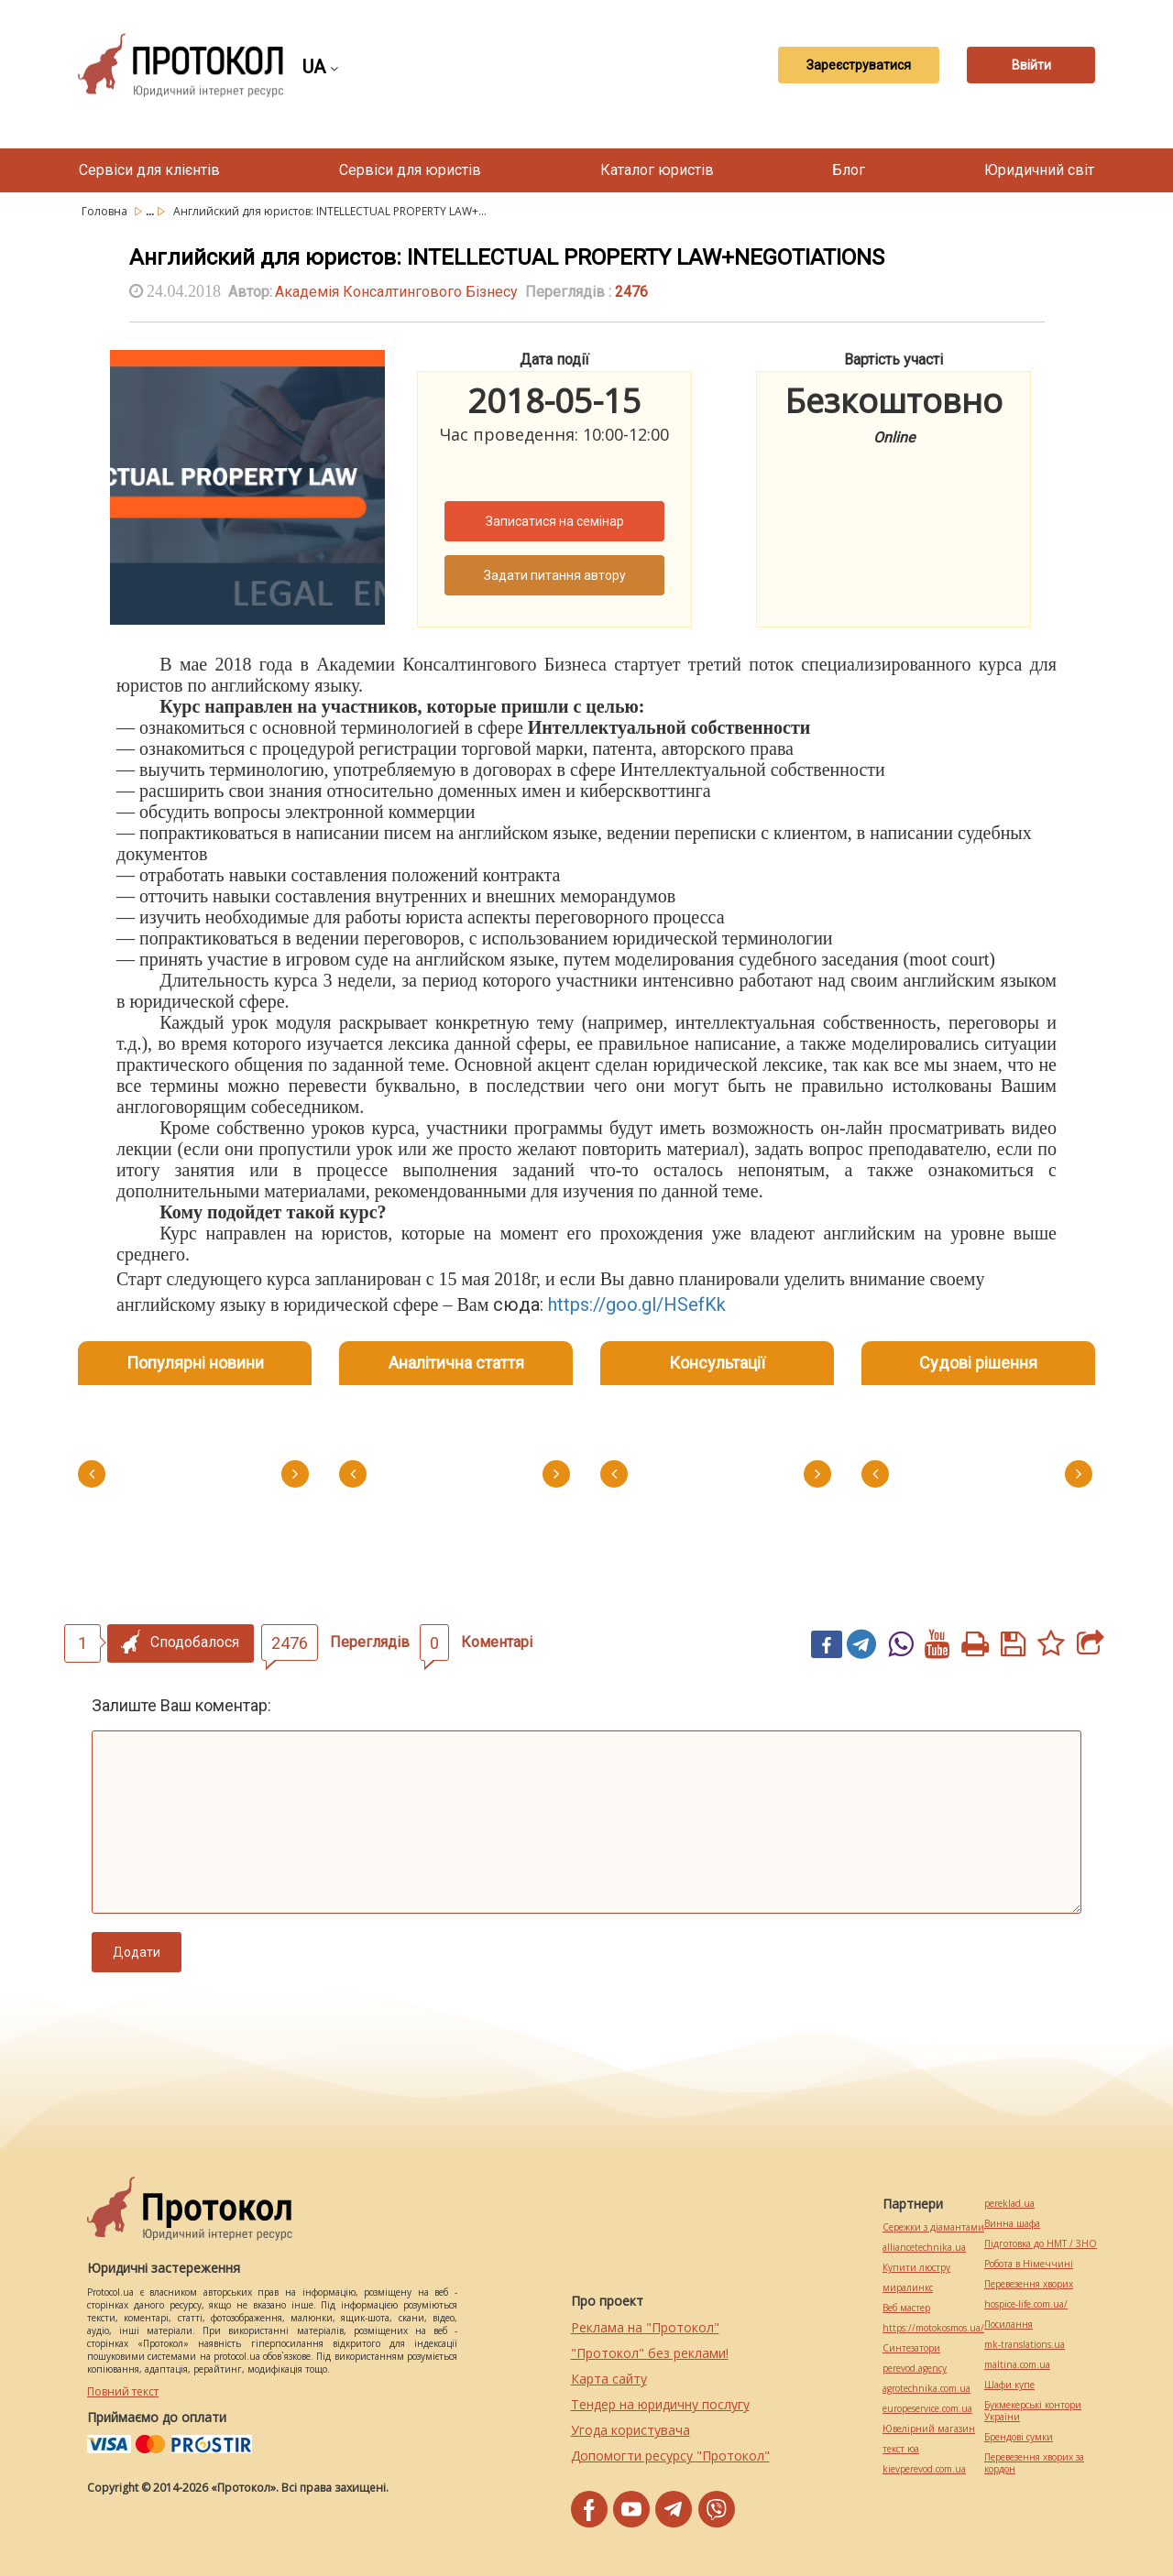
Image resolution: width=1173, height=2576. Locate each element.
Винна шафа (1012, 2224)
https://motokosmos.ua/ (933, 2328)
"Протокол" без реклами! (650, 2353)
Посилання (1008, 2324)
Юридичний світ (1039, 170)
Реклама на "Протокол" (645, 2327)
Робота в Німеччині (1028, 2264)
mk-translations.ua (1024, 2345)
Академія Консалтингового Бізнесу (396, 291)
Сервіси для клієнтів (149, 170)
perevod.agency (914, 2368)
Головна (106, 211)
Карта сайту (609, 2378)
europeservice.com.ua (927, 2409)
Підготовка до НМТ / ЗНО (1040, 2244)
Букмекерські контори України (1032, 2411)
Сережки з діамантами (933, 2227)
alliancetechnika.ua (924, 2248)
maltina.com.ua (1017, 2365)
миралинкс (907, 2288)
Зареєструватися (858, 65)
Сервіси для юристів (410, 170)
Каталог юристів (657, 170)
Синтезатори (911, 2348)
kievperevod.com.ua (924, 2469)
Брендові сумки (1018, 2437)
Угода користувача (630, 2430)
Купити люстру (916, 2268)
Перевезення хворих (1028, 2284)
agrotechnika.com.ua (926, 2389)
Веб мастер (906, 2308)
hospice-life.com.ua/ (1026, 2304)
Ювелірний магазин (928, 2429)
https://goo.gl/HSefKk (637, 1304)
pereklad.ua (1009, 2204)
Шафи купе (1009, 2385)
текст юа (900, 2449)
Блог (848, 170)
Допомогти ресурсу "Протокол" (670, 2455)
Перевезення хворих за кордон (1034, 2463)
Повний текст (123, 2391)
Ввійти (1031, 65)
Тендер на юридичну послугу (660, 2404)
